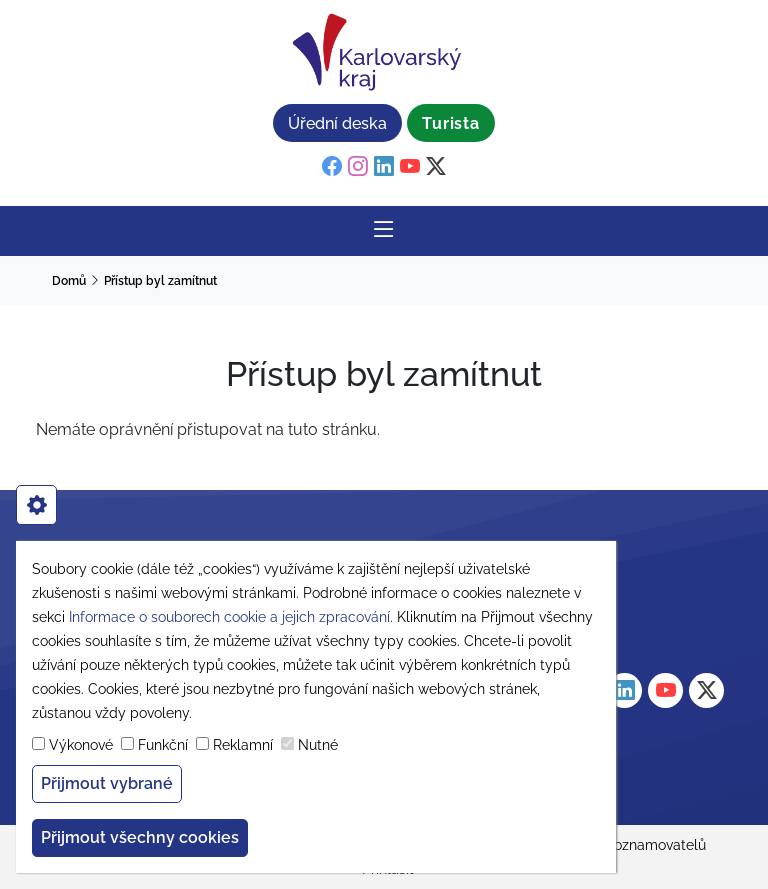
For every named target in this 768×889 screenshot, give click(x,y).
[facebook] (332, 167)
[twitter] (436, 167)
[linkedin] (384, 167)
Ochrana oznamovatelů (630, 845)
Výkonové (81, 745)
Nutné (318, 745)
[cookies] (36, 505)
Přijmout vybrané (107, 783)
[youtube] (410, 167)
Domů (69, 281)
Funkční (163, 745)
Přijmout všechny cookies (140, 837)
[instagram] (358, 167)
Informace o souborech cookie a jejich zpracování (229, 617)
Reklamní (243, 745)
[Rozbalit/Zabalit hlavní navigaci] (384, 231)
